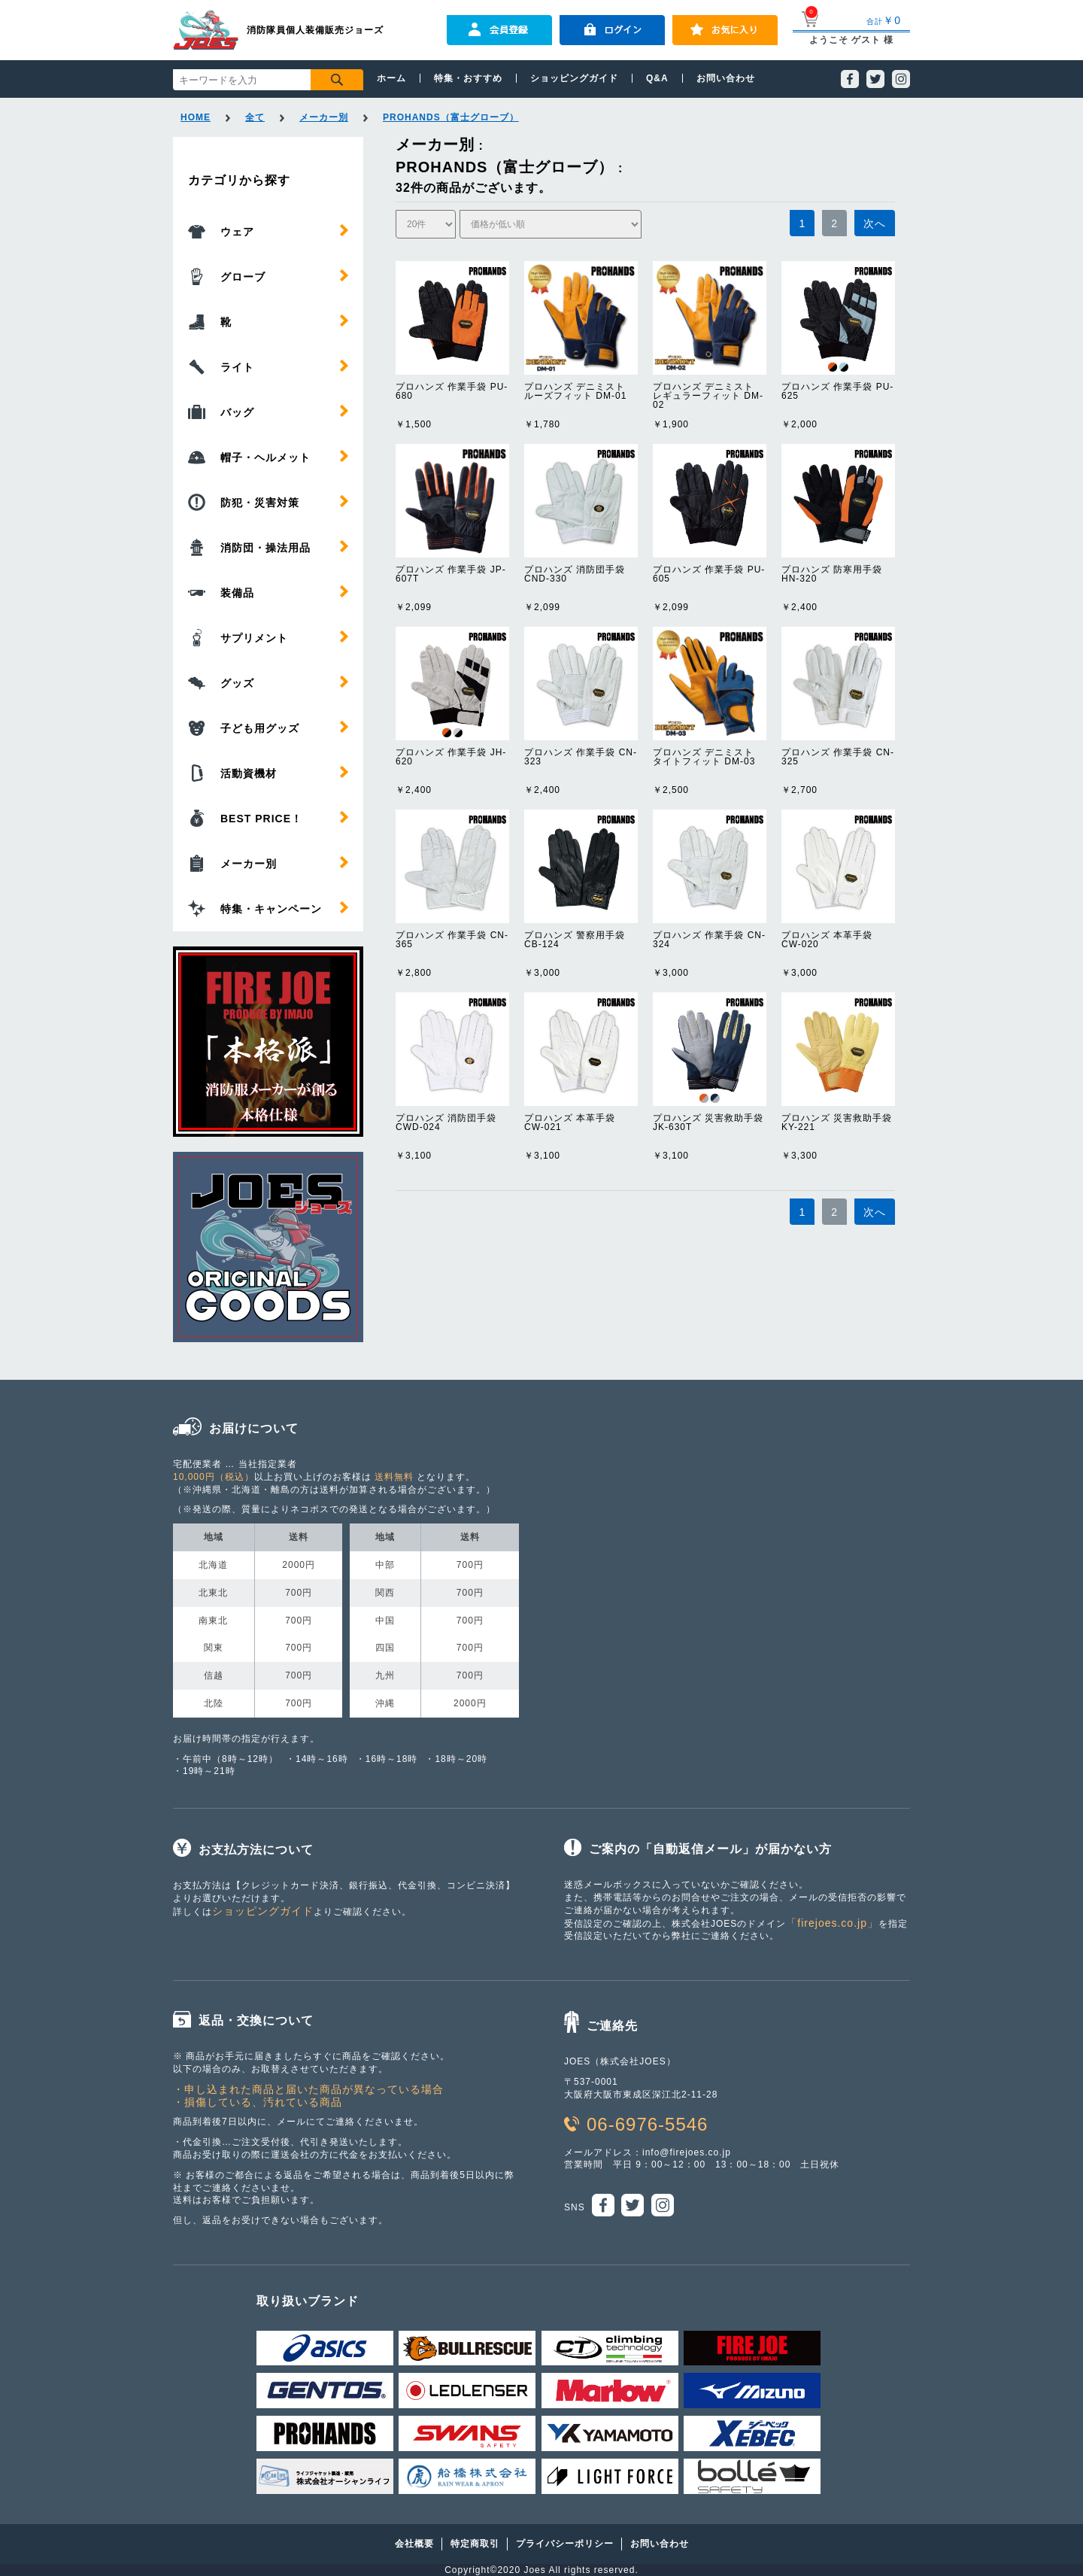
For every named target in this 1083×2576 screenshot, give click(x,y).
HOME (195, 117)
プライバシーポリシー (565, 2543)
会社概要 (414, 2543)
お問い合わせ (725, 78)
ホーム (391, 78)
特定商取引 (474, 2543)
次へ (874, 223)
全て (255, 117)
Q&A (657, 78)
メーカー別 (323, 117)
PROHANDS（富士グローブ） (451, 117)
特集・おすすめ (468, 78)
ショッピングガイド (574, 78)
